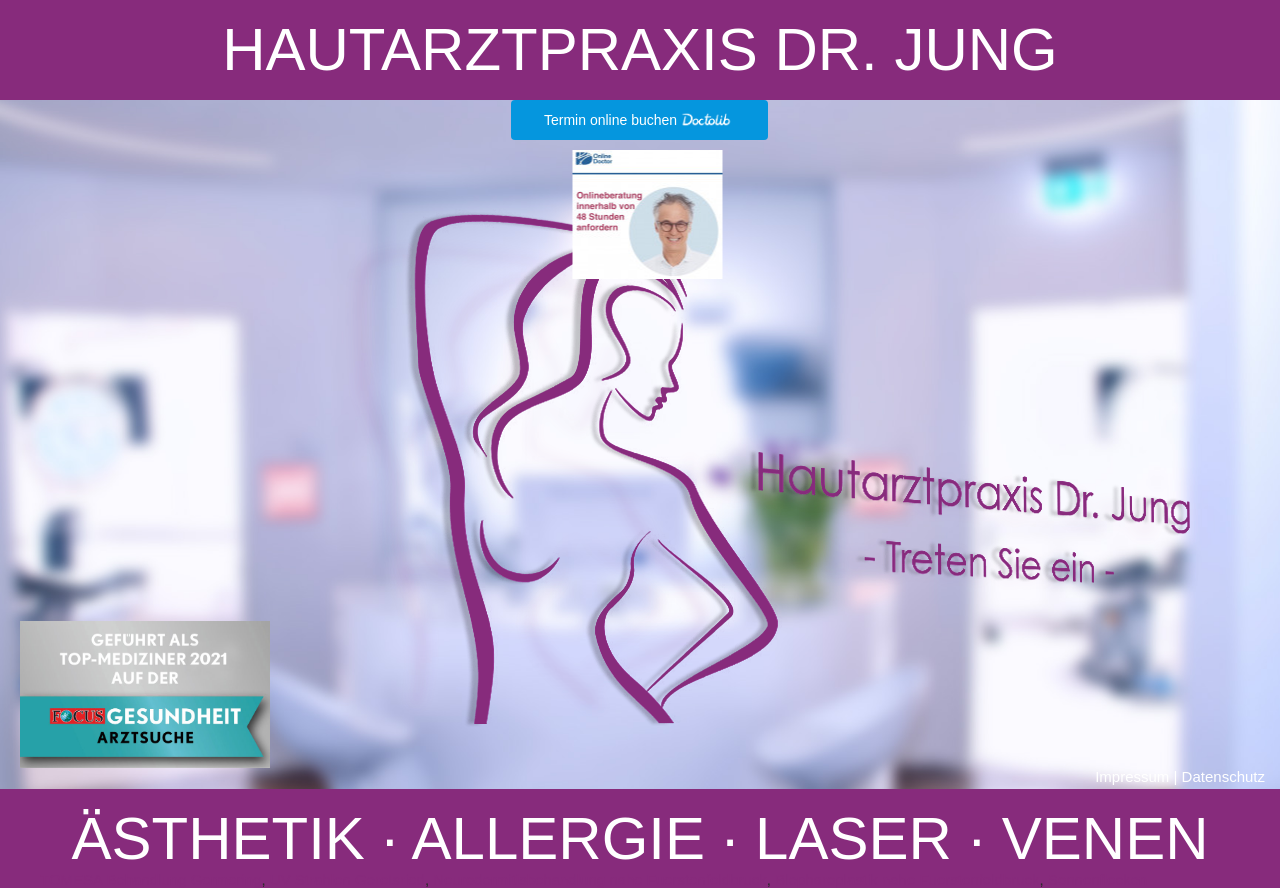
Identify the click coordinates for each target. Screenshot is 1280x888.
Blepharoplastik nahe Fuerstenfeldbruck (907, 879)
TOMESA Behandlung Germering (151, 879)
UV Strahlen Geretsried (347, 879)
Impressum (1132, 776)
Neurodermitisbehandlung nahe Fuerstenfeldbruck (600, 879)
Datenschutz (1223, 776)
